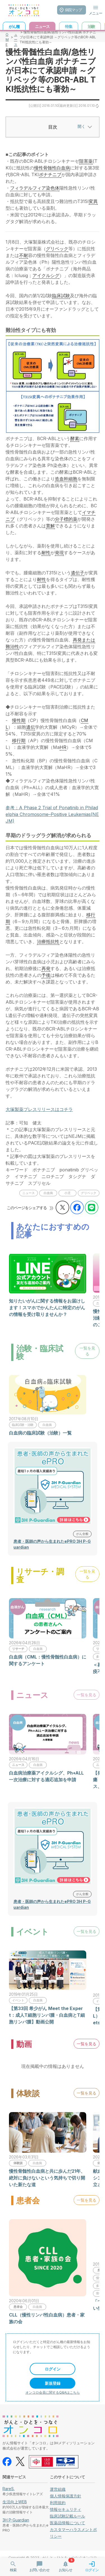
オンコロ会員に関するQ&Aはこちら (52, 2392)
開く (84, 126)
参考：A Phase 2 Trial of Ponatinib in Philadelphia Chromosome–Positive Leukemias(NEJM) (52, 814)
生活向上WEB (15, 2501)
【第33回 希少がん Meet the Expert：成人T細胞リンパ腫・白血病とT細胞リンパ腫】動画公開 (47, 2015)
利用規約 (58, 2502)
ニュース (15, 37)
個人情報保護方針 (65, 2496)
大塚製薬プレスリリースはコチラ (39, 1109)
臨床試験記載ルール (67, 2516)
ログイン (52, 2369)
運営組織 (58, 2489)
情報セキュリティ (65, 2509)
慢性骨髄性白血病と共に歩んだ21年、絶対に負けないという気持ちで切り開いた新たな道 (47, 2177)
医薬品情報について (67, 2522)
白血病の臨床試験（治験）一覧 (40, 1433)
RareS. (9, 2488)
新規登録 (52, 2383)
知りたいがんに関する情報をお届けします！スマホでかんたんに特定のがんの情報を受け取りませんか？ (47, 1307)
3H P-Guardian (16, 2520)
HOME (7, 37)
